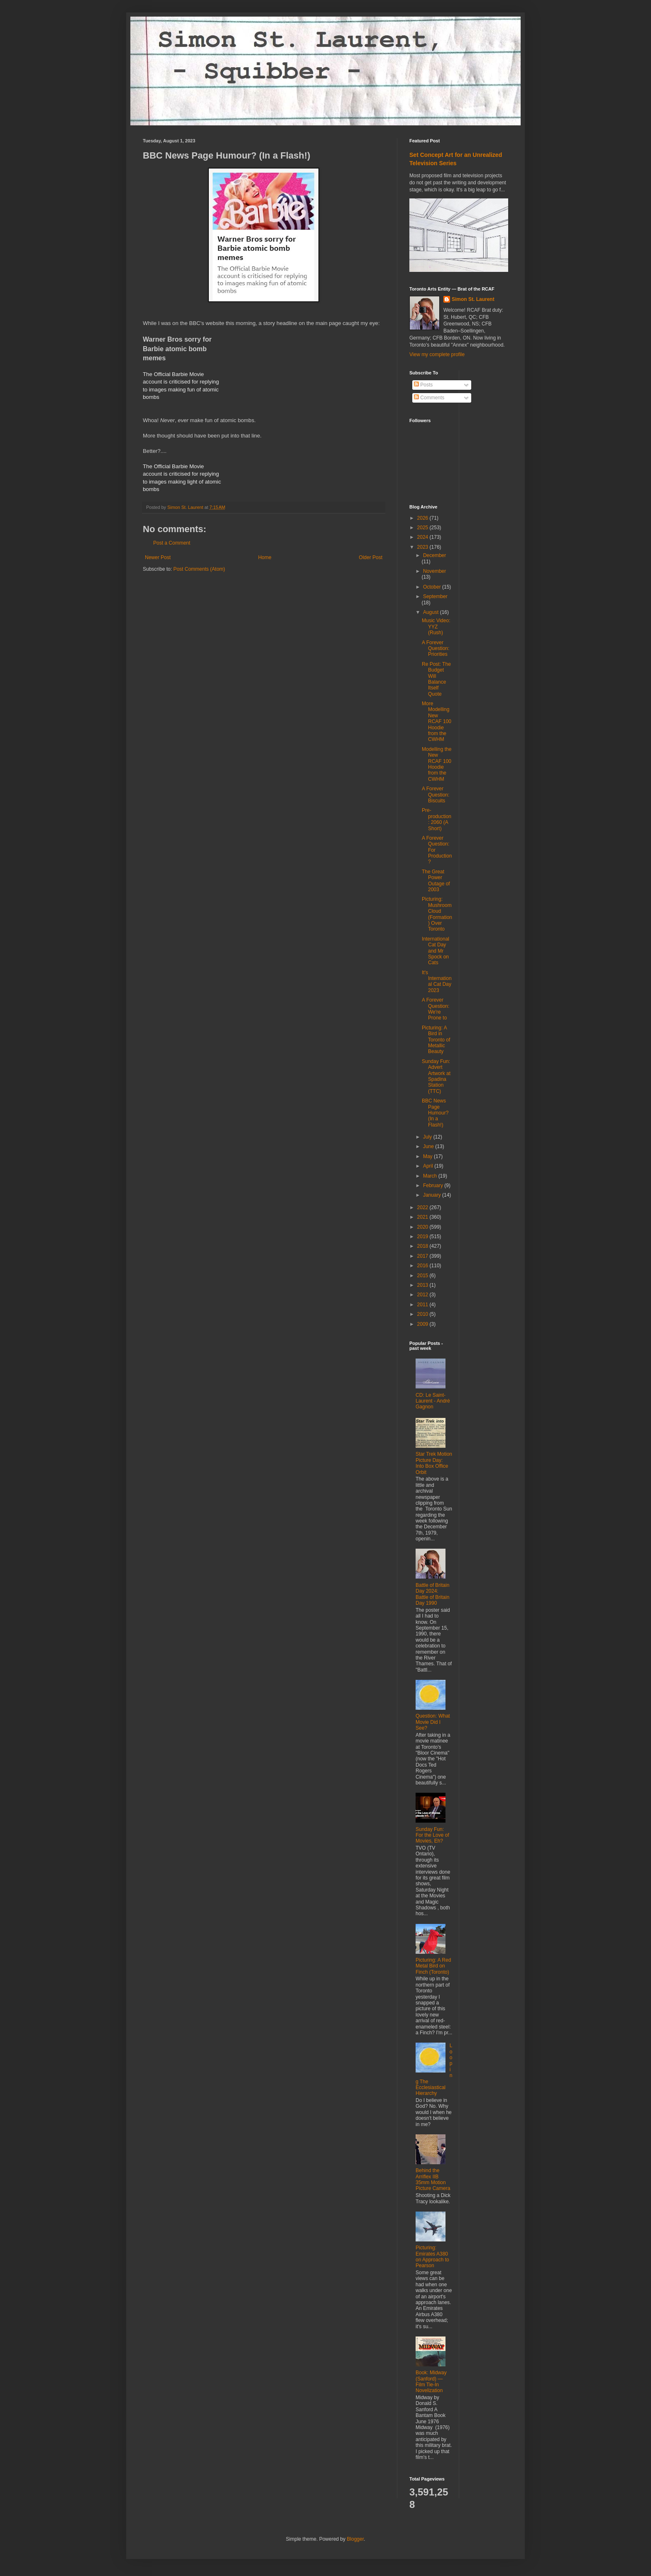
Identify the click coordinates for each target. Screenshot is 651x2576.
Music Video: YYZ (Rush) (436, 626)
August (431, 612)
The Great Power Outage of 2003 (436, 880)
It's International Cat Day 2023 (437, 981)
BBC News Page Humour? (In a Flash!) (435, 1113)
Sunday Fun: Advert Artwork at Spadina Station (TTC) (436, 1076)
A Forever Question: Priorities (435, 648)
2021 (423, 1217)
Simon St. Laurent (473, 299)
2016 (423, 1265)
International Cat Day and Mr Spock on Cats (435, 951)
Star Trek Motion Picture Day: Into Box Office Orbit (434, 1463)
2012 (423, 1295)
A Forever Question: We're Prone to (435, 1009)
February (433, 1185)
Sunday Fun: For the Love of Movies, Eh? (432, 1835)
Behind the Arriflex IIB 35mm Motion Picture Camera (433, 2179)
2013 (423, 1285)
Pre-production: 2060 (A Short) (436, 819)
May (428, 1156)
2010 (423, 1314)
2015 (423, 1275)
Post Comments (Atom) (199, 569)
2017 (423, 1256)
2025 (423, 527)
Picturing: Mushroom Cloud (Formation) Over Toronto (437, 914)
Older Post (370, 557)
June (429, 1146)
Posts (423, 385)
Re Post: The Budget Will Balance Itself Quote (436, 679)
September (435, 596)
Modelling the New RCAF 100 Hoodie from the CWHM (436, 764)
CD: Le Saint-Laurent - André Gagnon (433, 1401)
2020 (423, 1227)
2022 (423, 1207)
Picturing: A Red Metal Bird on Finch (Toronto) (433, 1966)
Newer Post (158, 557)
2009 (423, 1324)
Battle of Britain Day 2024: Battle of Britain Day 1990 (432, 1594)
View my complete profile (437, 354)
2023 (423, 547)
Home (265, 557)
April (428, 1166)
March (430, 1176)
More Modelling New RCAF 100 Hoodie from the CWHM (436, 721)
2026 (423, 518)
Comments (429, 398)
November (434, 571)
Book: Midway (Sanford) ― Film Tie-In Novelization (431, 2381)
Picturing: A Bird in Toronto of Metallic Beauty (436, 1040)
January (432, 1195)
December (434, 555)
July (428, 1137)
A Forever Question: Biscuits (435, 795)
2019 (423, 1236)
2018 (423, 1246)
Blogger (355, 2539)
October (432, 587)
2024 (423, 537)
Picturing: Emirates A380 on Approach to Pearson (432, 2256)
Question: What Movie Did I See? (433, 1722)
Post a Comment (171, 543)
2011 (423, 1305)
